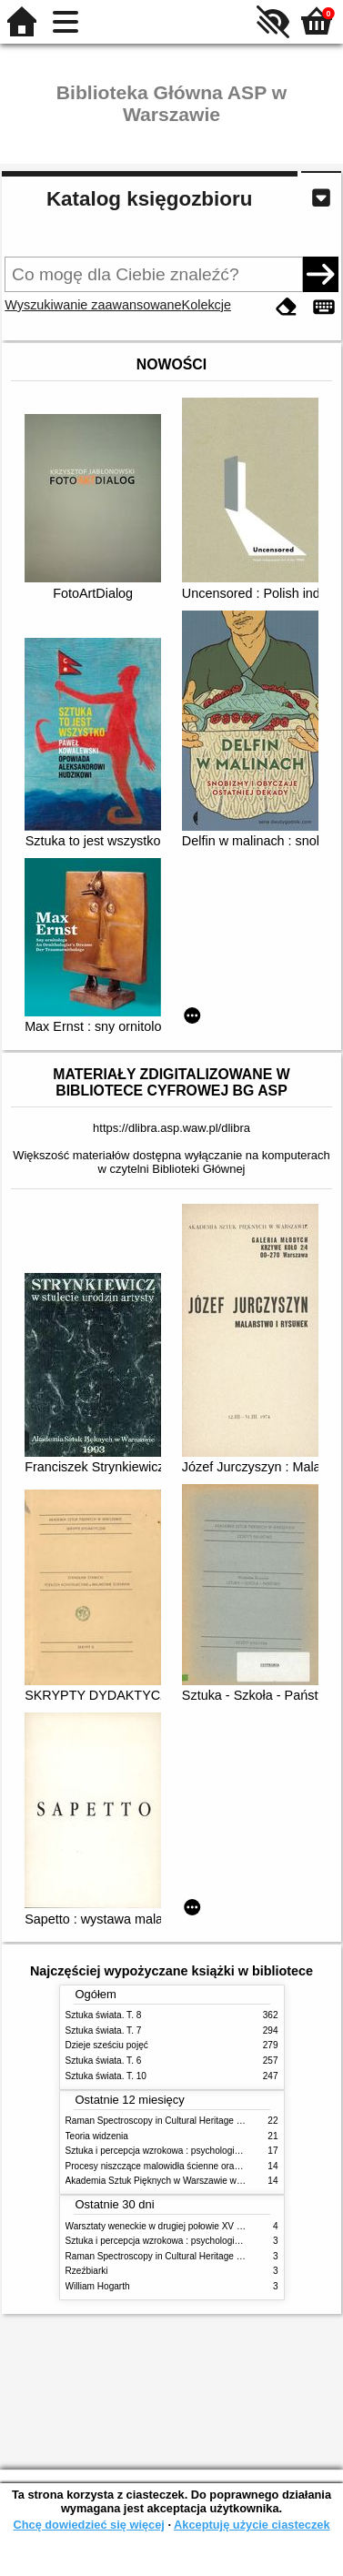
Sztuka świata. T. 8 (104, 2015)
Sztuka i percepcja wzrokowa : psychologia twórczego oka (183, 2151)
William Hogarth (98, 2286)
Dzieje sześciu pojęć (107, 2045)
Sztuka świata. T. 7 (104, 2030)
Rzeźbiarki (87, 2271)
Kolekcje (206, 305)
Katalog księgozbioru (149, 198)
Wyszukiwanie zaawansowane (93, 305)
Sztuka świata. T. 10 (106, 2076)
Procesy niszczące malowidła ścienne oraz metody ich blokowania (200, 2166)
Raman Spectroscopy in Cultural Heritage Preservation (177, 2121)
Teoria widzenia (97, 2136)
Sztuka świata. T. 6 (104, 2061)
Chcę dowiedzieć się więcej (88, 2524)
